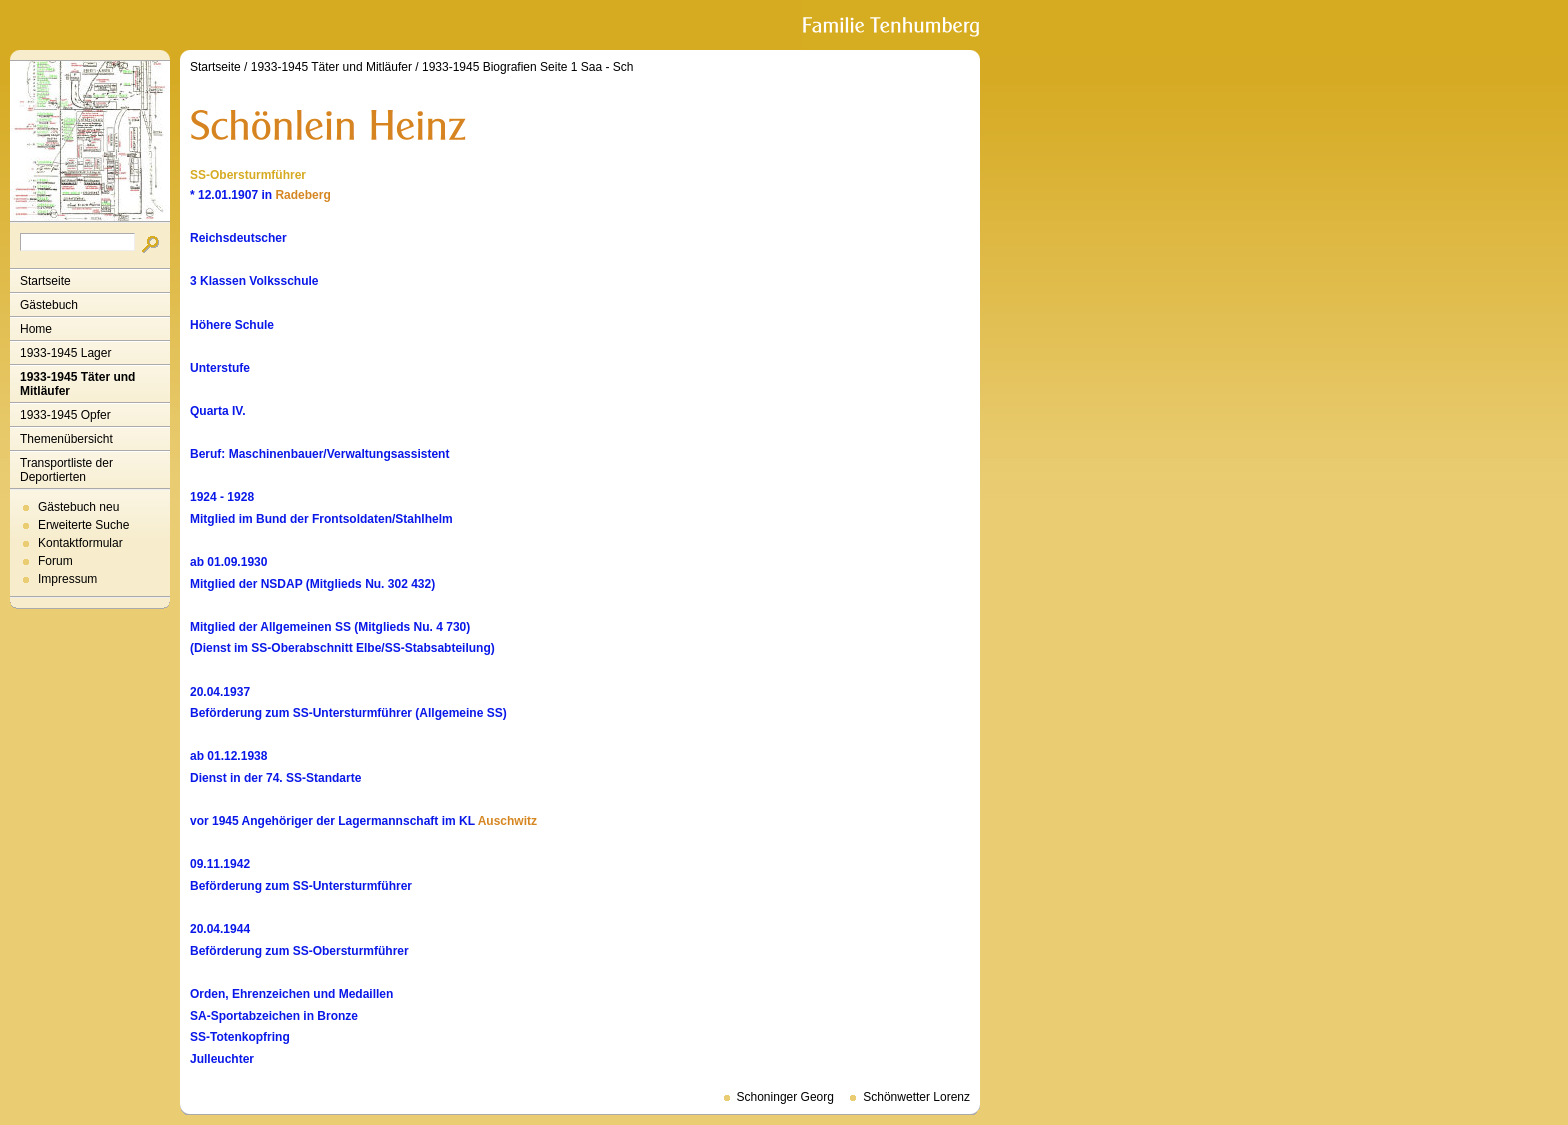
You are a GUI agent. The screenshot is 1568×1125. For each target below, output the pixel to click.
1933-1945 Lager (65, 353)
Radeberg (302, 195)
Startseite (45, 281)
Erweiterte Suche (83, 525)
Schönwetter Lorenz (916, 1097)
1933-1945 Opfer (65, 415)
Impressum (67, 579)
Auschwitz (507, 821)
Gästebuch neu (78, 507)
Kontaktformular (80, 543)
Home (36, 329)
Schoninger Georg (785, 1097)
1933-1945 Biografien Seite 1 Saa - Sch (527, 67)
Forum (55, 561)
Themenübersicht (66, 439)
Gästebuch (49, 305)
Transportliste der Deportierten (66, 470)
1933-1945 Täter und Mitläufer (77, 384)
